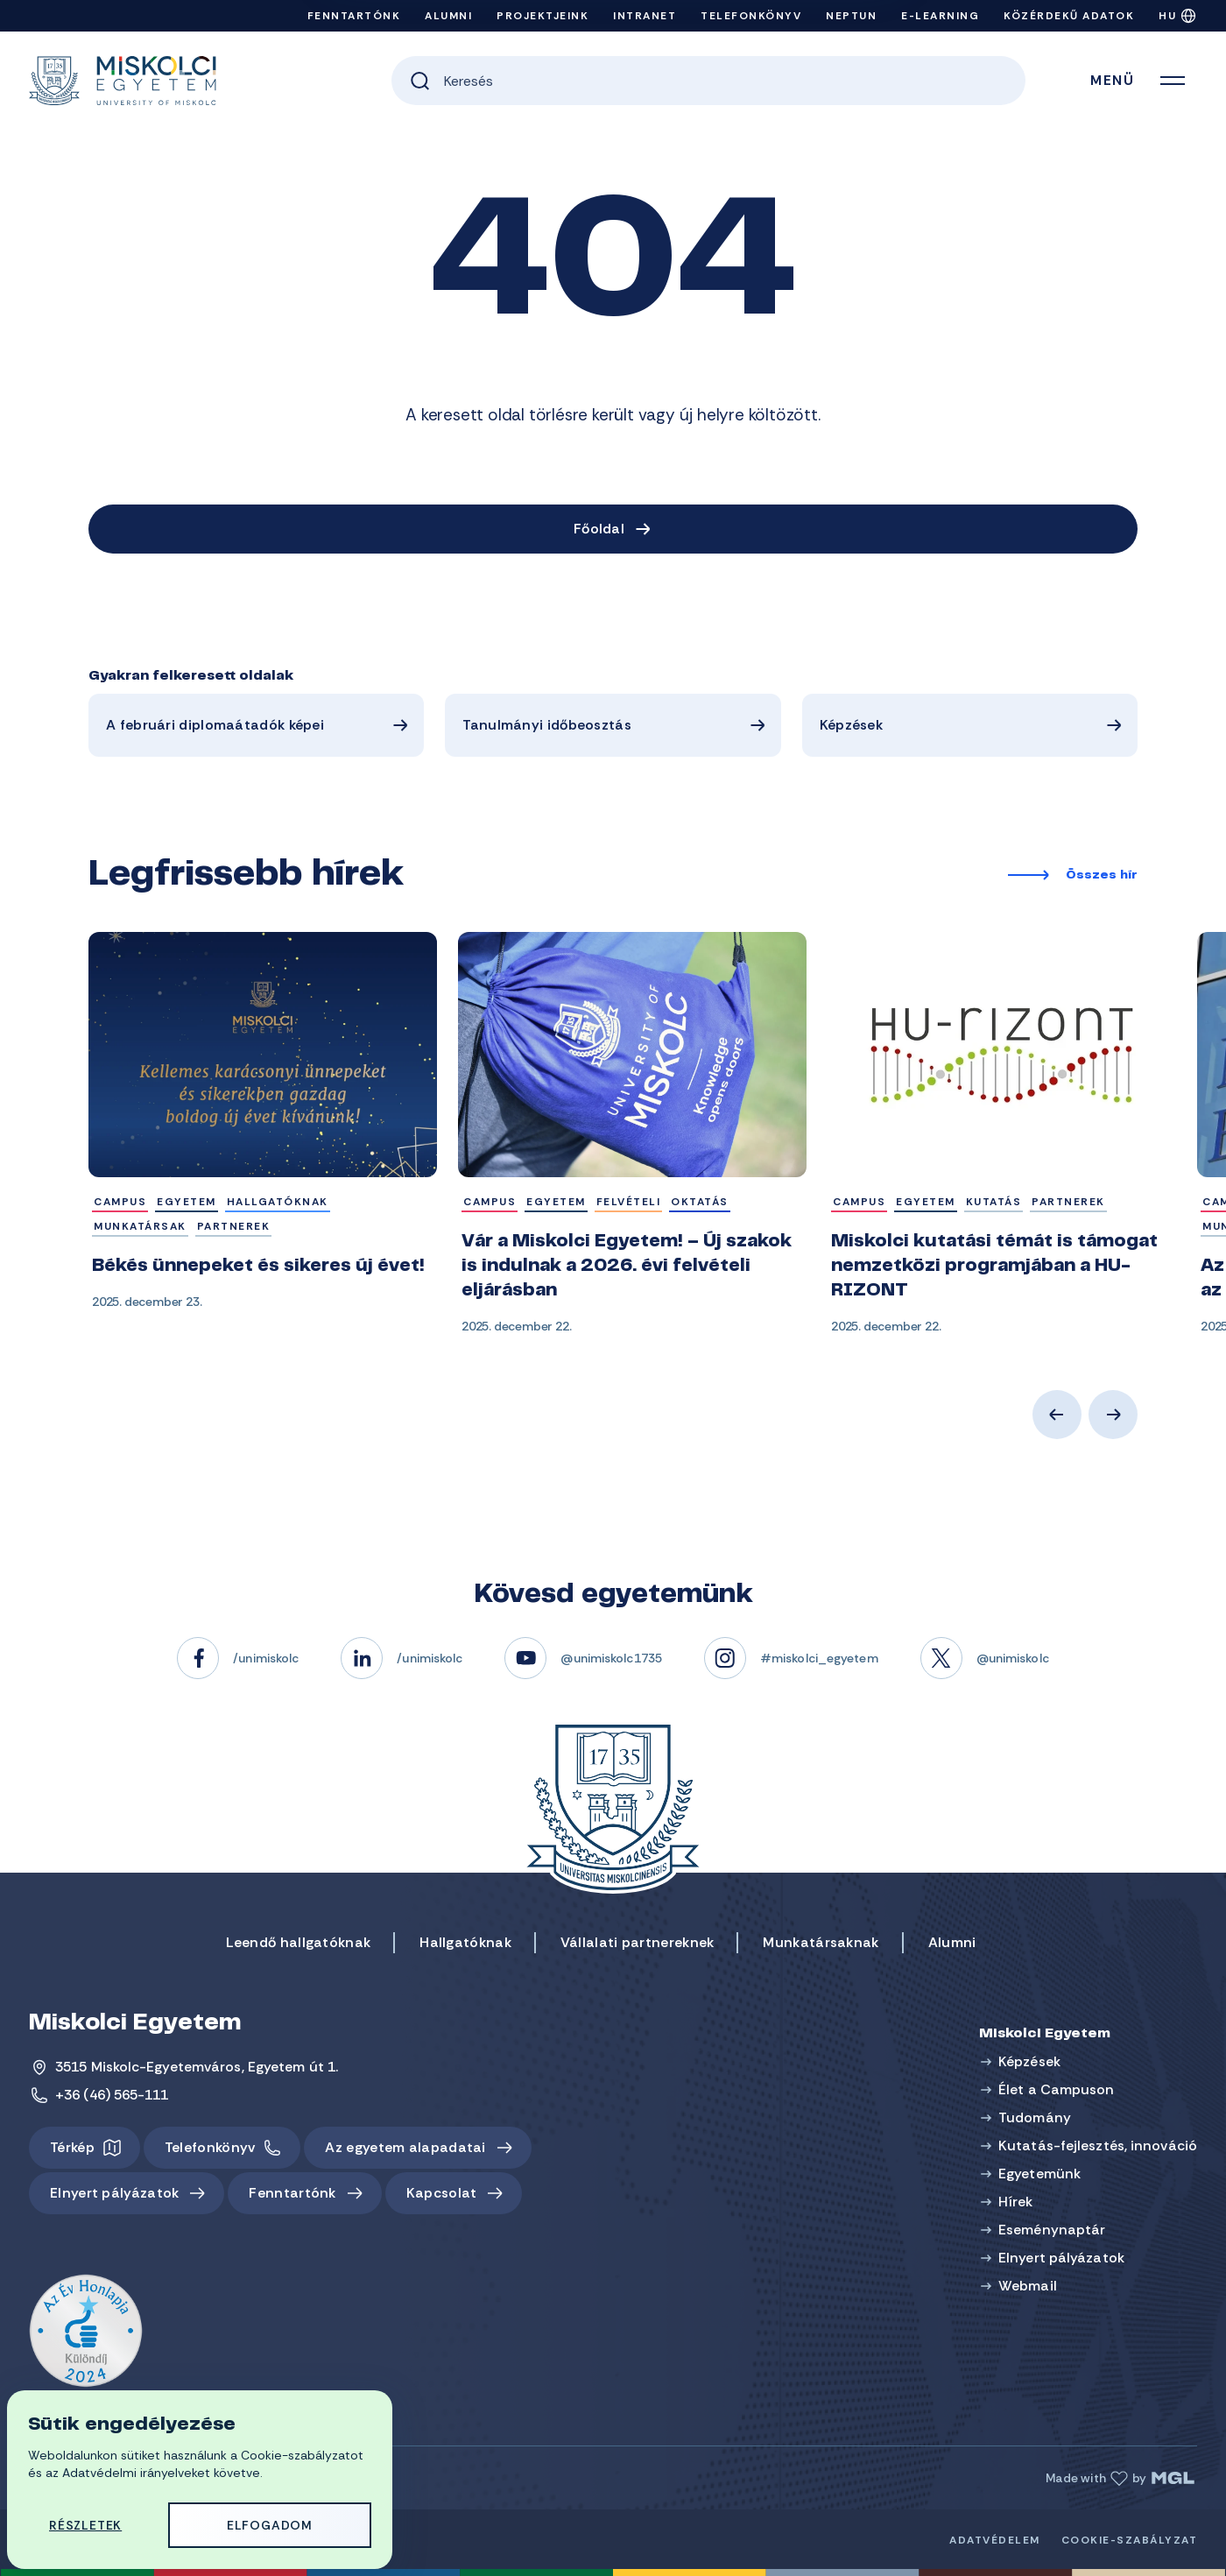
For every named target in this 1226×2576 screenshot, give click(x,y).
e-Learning (940, 16)
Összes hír (1102, 876)
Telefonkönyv (751, 16)
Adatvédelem (994, 2540)
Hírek (1015, 2201)
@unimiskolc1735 (611, 1658)
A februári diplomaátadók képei (215, 725)
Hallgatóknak (465, 1942)
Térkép (72, 2147)
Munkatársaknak (820, 1942)
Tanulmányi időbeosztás (546, 725)
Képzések (851, 725)
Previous (1057, 1414)
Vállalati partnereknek (637, 1942)
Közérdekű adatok (1069, 16)
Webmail (1027, 2285)
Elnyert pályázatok (114, 2193)
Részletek (85, 2525)
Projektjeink (542, 16)
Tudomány (1034, 2117)
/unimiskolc (266, 1658)
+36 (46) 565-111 (112, 2095)
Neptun (851, 16)
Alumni (448, 16)
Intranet (644, 16)
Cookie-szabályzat (1129, 2540)
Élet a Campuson (1056, 2089)
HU (1167, 16)
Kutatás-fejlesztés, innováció (1097, 2145)
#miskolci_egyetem (819, 1658)
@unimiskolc (1012, 1658)
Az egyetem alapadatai (405, 2147)
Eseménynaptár (1051, 2229)
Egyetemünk (1039, 2173)
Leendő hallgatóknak (298, 1942)
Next (1113, 1414)
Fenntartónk (354, 16)
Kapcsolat (441, 2193)
